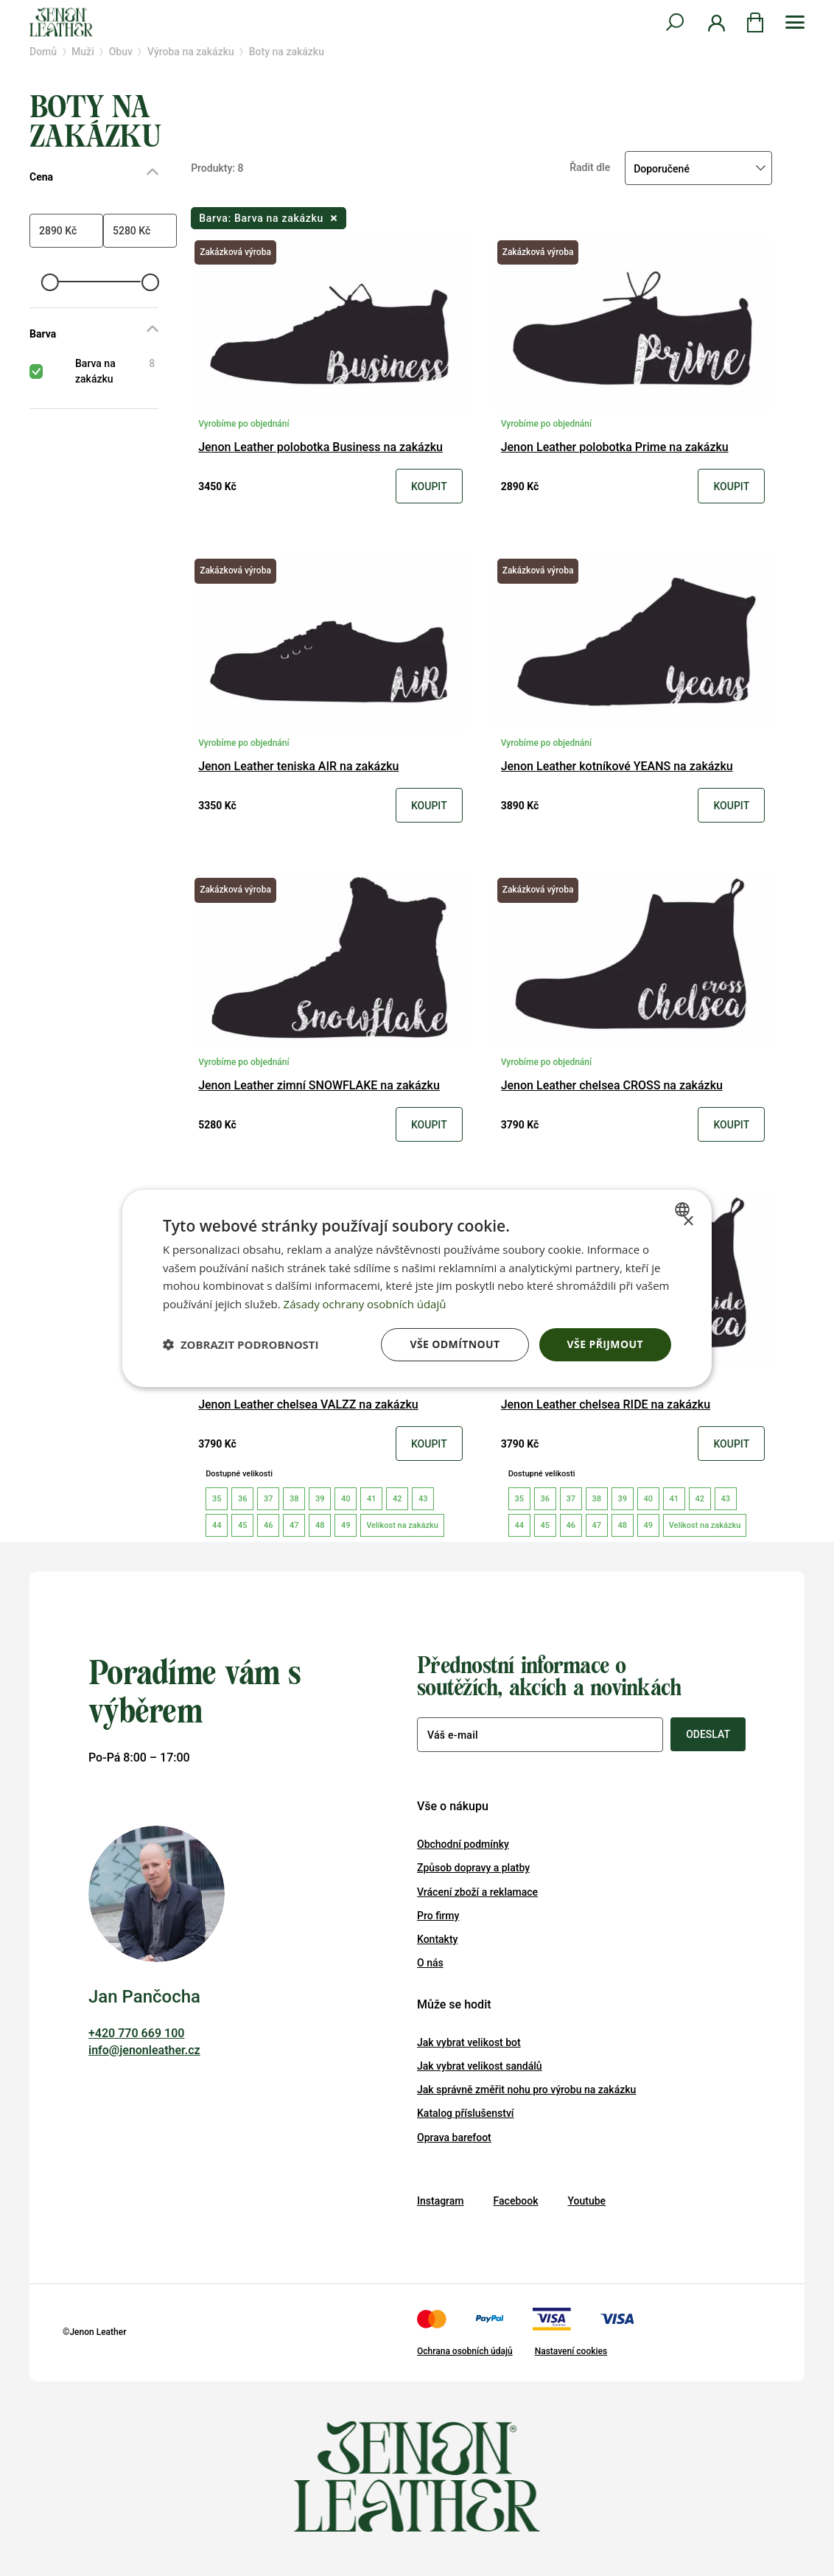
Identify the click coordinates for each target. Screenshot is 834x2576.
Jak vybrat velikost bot (469, 2042)
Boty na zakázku (286, 51)
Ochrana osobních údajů (465, 2351)
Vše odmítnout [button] (455, 1344)
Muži (82, 51)
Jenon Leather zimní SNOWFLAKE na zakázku (319, 1086)
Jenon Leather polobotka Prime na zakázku (615, 447)
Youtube (586, 2201)
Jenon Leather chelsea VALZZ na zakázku (308, 1405)
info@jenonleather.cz (144, 2050)
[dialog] (417, 1287)
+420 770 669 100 (136, 2033)
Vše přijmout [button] (605, 1344)
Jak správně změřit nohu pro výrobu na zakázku (526, 2089)
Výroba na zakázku (190, 51)
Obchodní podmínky (463, 1844)
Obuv (121, 51)
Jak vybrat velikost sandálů (479, 2066)
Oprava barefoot (454, 2137)
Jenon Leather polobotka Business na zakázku (320, 447)
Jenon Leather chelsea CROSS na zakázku (612, 1086)
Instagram (440, 2201)
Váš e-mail (452, 1735)
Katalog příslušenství (465, 2113)
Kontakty (437, 1939)
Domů (43, 51)
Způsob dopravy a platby (473, 1868)
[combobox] (684, 1208)
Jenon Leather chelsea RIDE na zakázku (605, 1405)
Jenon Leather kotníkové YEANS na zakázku (617, 767)
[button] (241, 1344)
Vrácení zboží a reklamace (477, 1892)
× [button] (687, 1220)
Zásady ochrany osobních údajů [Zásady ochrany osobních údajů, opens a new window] (365, 1303)
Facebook (516, 2201)
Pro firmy (438, 1915)
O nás (430, 1963)
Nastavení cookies (571, 2351)
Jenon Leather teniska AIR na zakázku (298, 767)
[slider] (49, 282)
